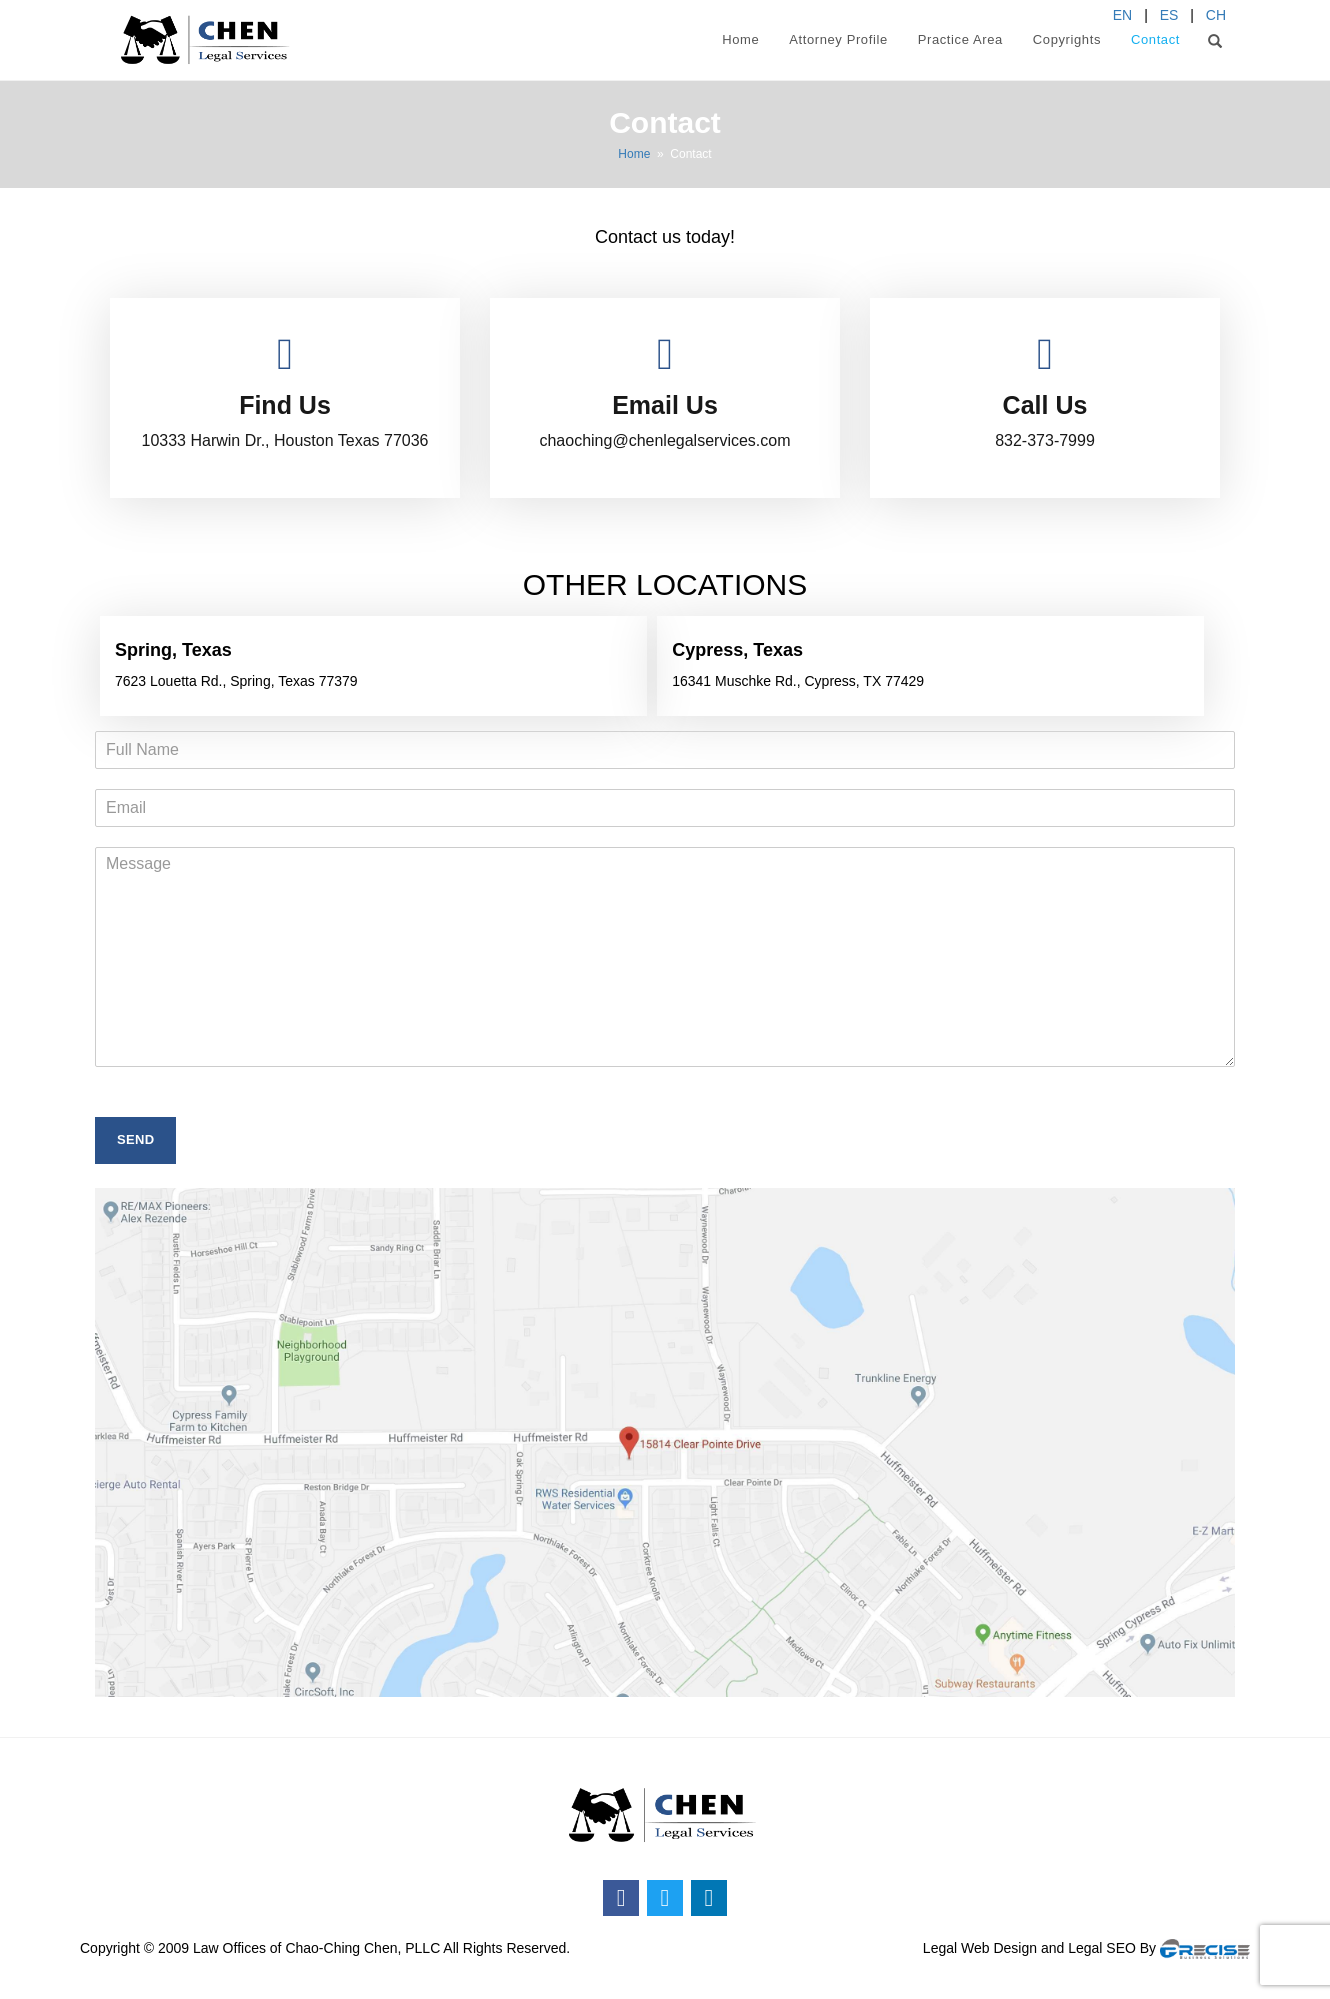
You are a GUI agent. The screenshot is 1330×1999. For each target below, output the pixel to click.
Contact (1155, 39)
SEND (135, 1139)
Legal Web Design (980, 1948)
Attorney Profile (838, 39)
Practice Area (960, 39)
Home (740, 39)
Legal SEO (1102, 1948)
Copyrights (1067, 39)
